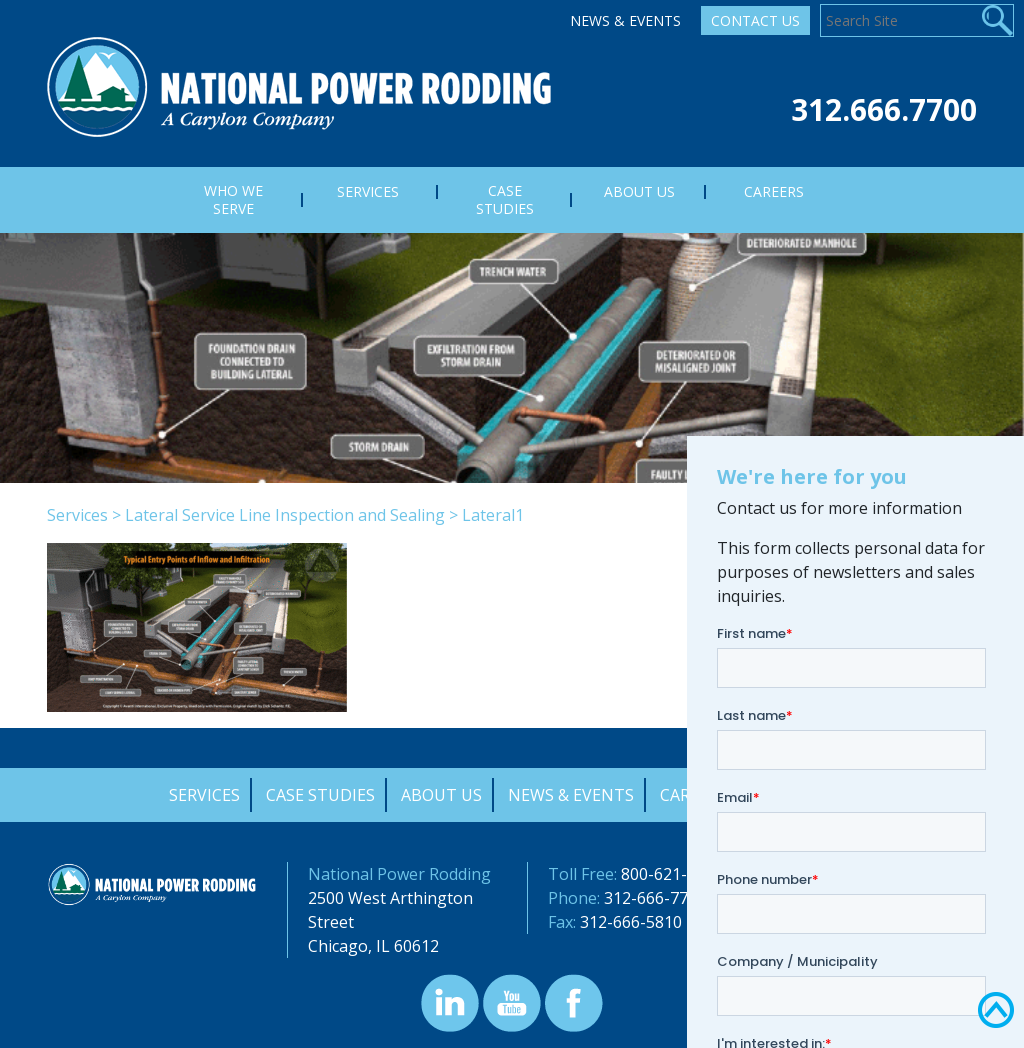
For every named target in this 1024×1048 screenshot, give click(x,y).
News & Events (625, 20)
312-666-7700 (655, 898)
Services (77, 515)
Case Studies (320, 795)
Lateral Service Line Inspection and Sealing (285, 515)
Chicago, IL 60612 (373, 946)
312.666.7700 (884, 109)
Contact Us (755, 20)
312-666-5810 (631, 922)
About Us (441, 795)
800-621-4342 (672, 874)
